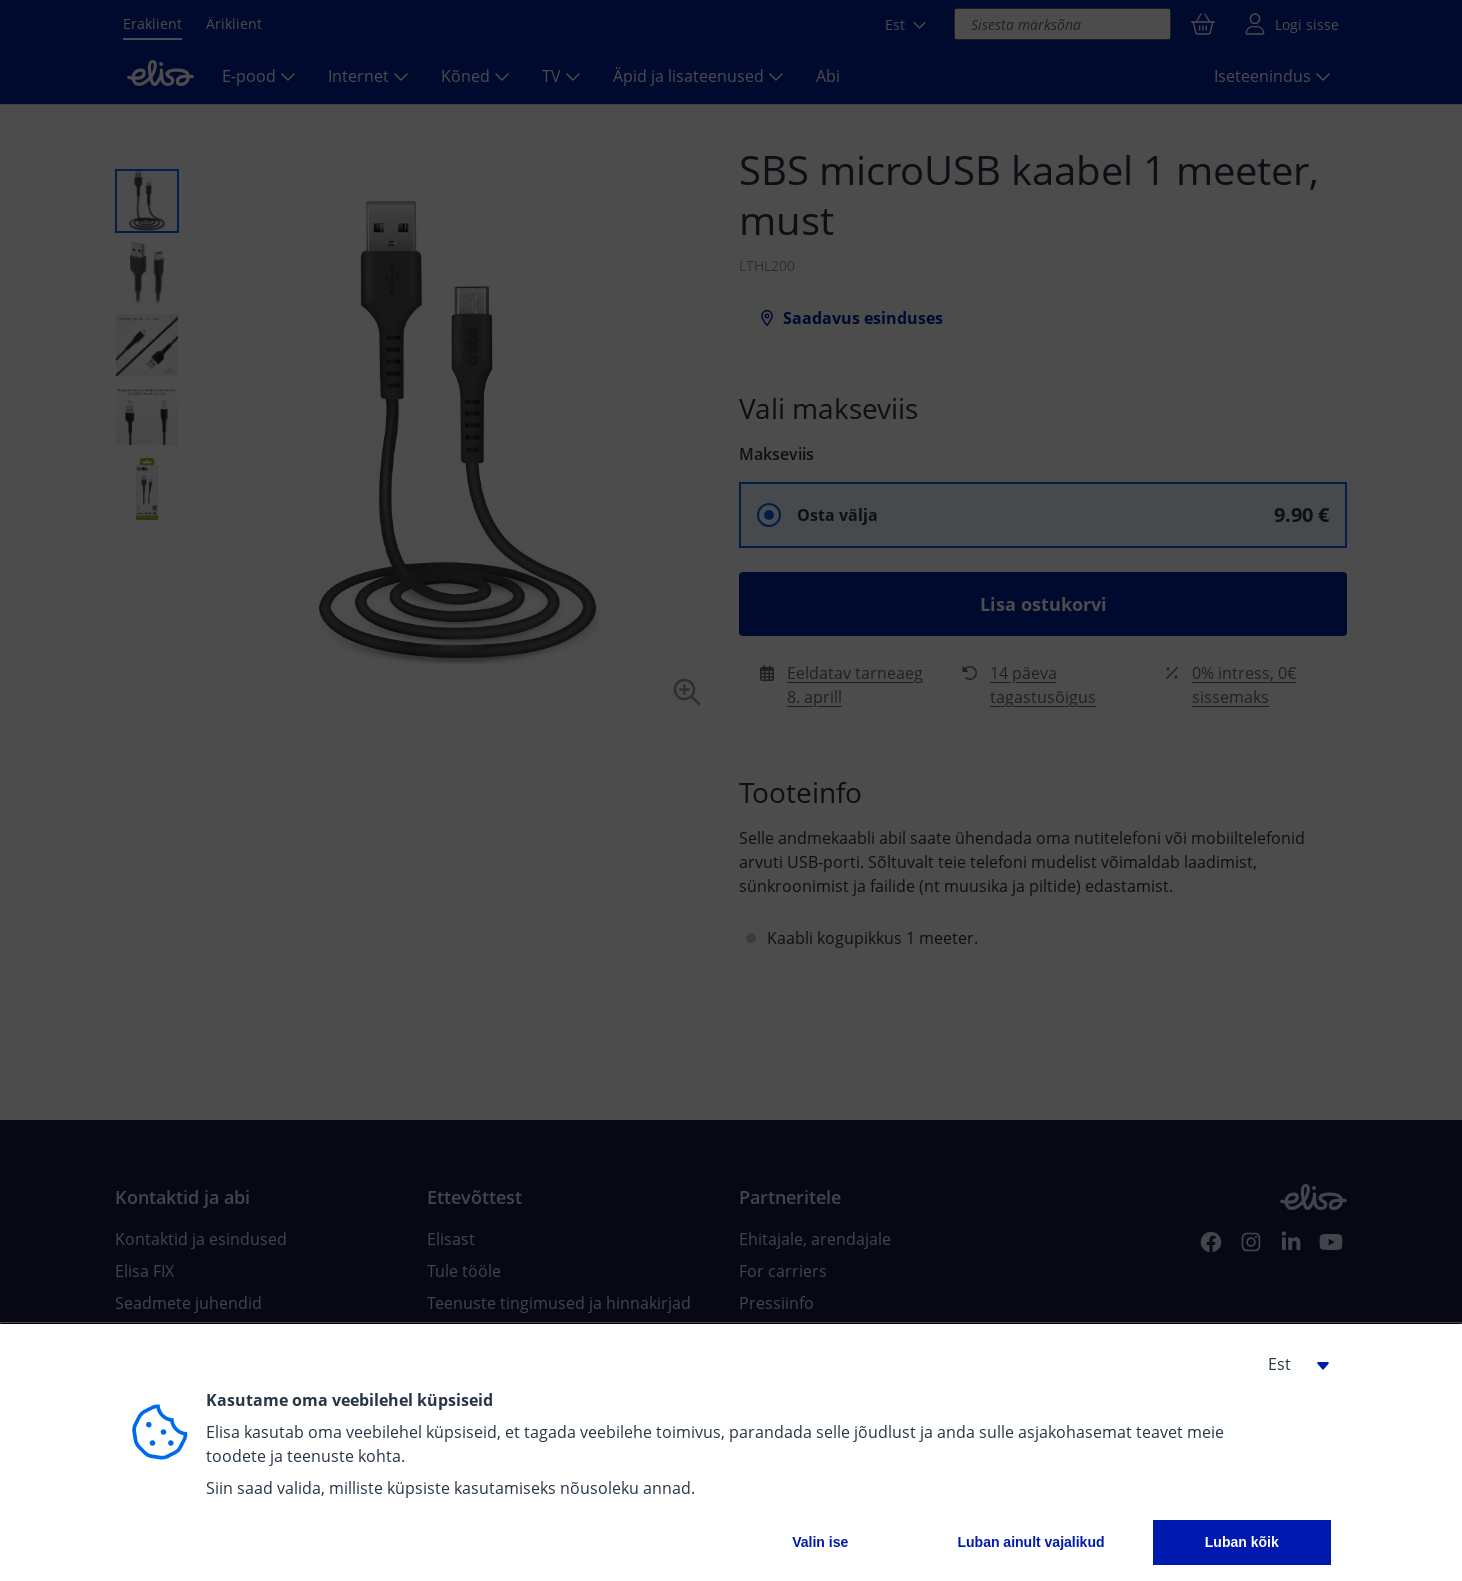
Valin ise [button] (820, 1542)
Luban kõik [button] (1242, 1542)
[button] (1291, 1364)
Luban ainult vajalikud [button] (1030, 1542)
